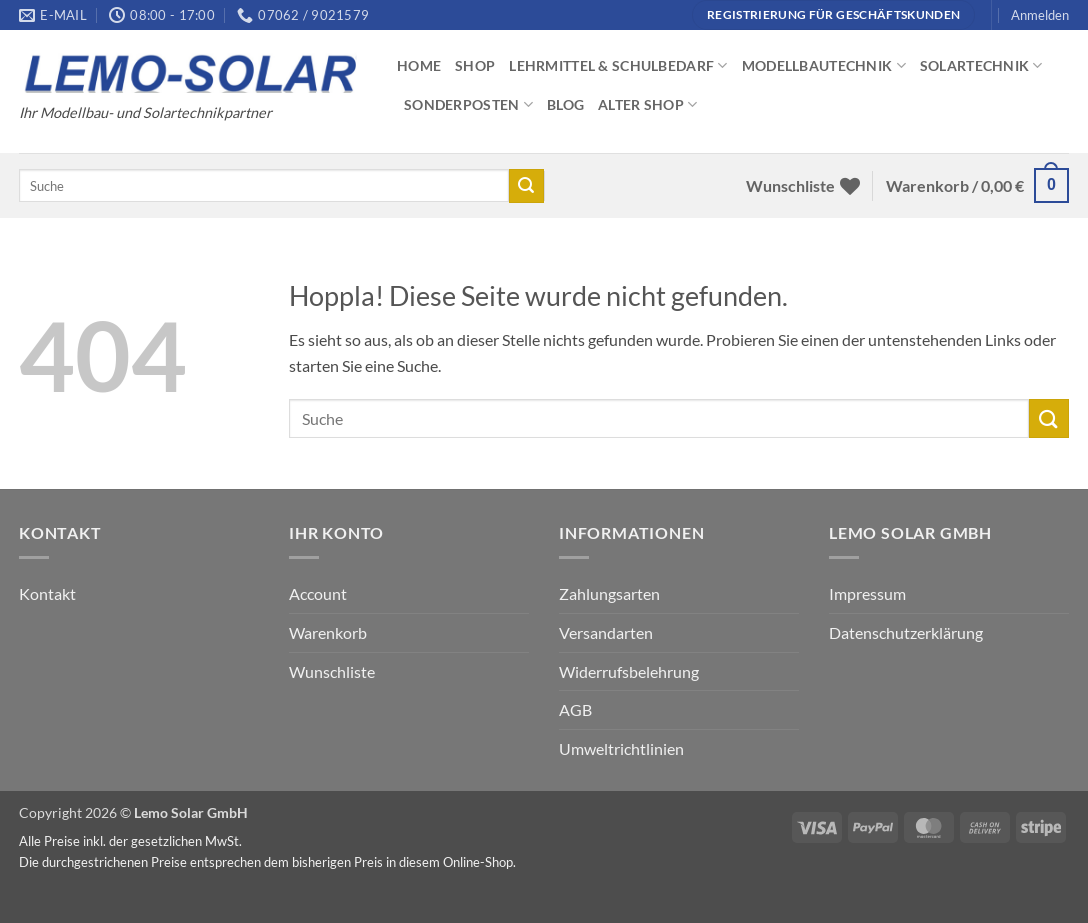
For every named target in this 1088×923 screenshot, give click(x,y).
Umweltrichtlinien (621, 748)
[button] (1040, 15)
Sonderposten (468, 104)
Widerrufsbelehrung (629, 671)
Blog (565, 104)
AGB (575, 709)
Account (318, 593)
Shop (475, 65)
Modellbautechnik (824, 65)
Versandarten (606, 632)
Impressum (867, 593)
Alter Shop (647, 104)
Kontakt (47, 593)
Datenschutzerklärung (906, 632)
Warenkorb (328, 632)
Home (419, 65)
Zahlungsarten (609, 593)
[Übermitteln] (526, 186)
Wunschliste (332, 671)
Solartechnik (981, 65)
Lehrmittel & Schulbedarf (618, 65)
